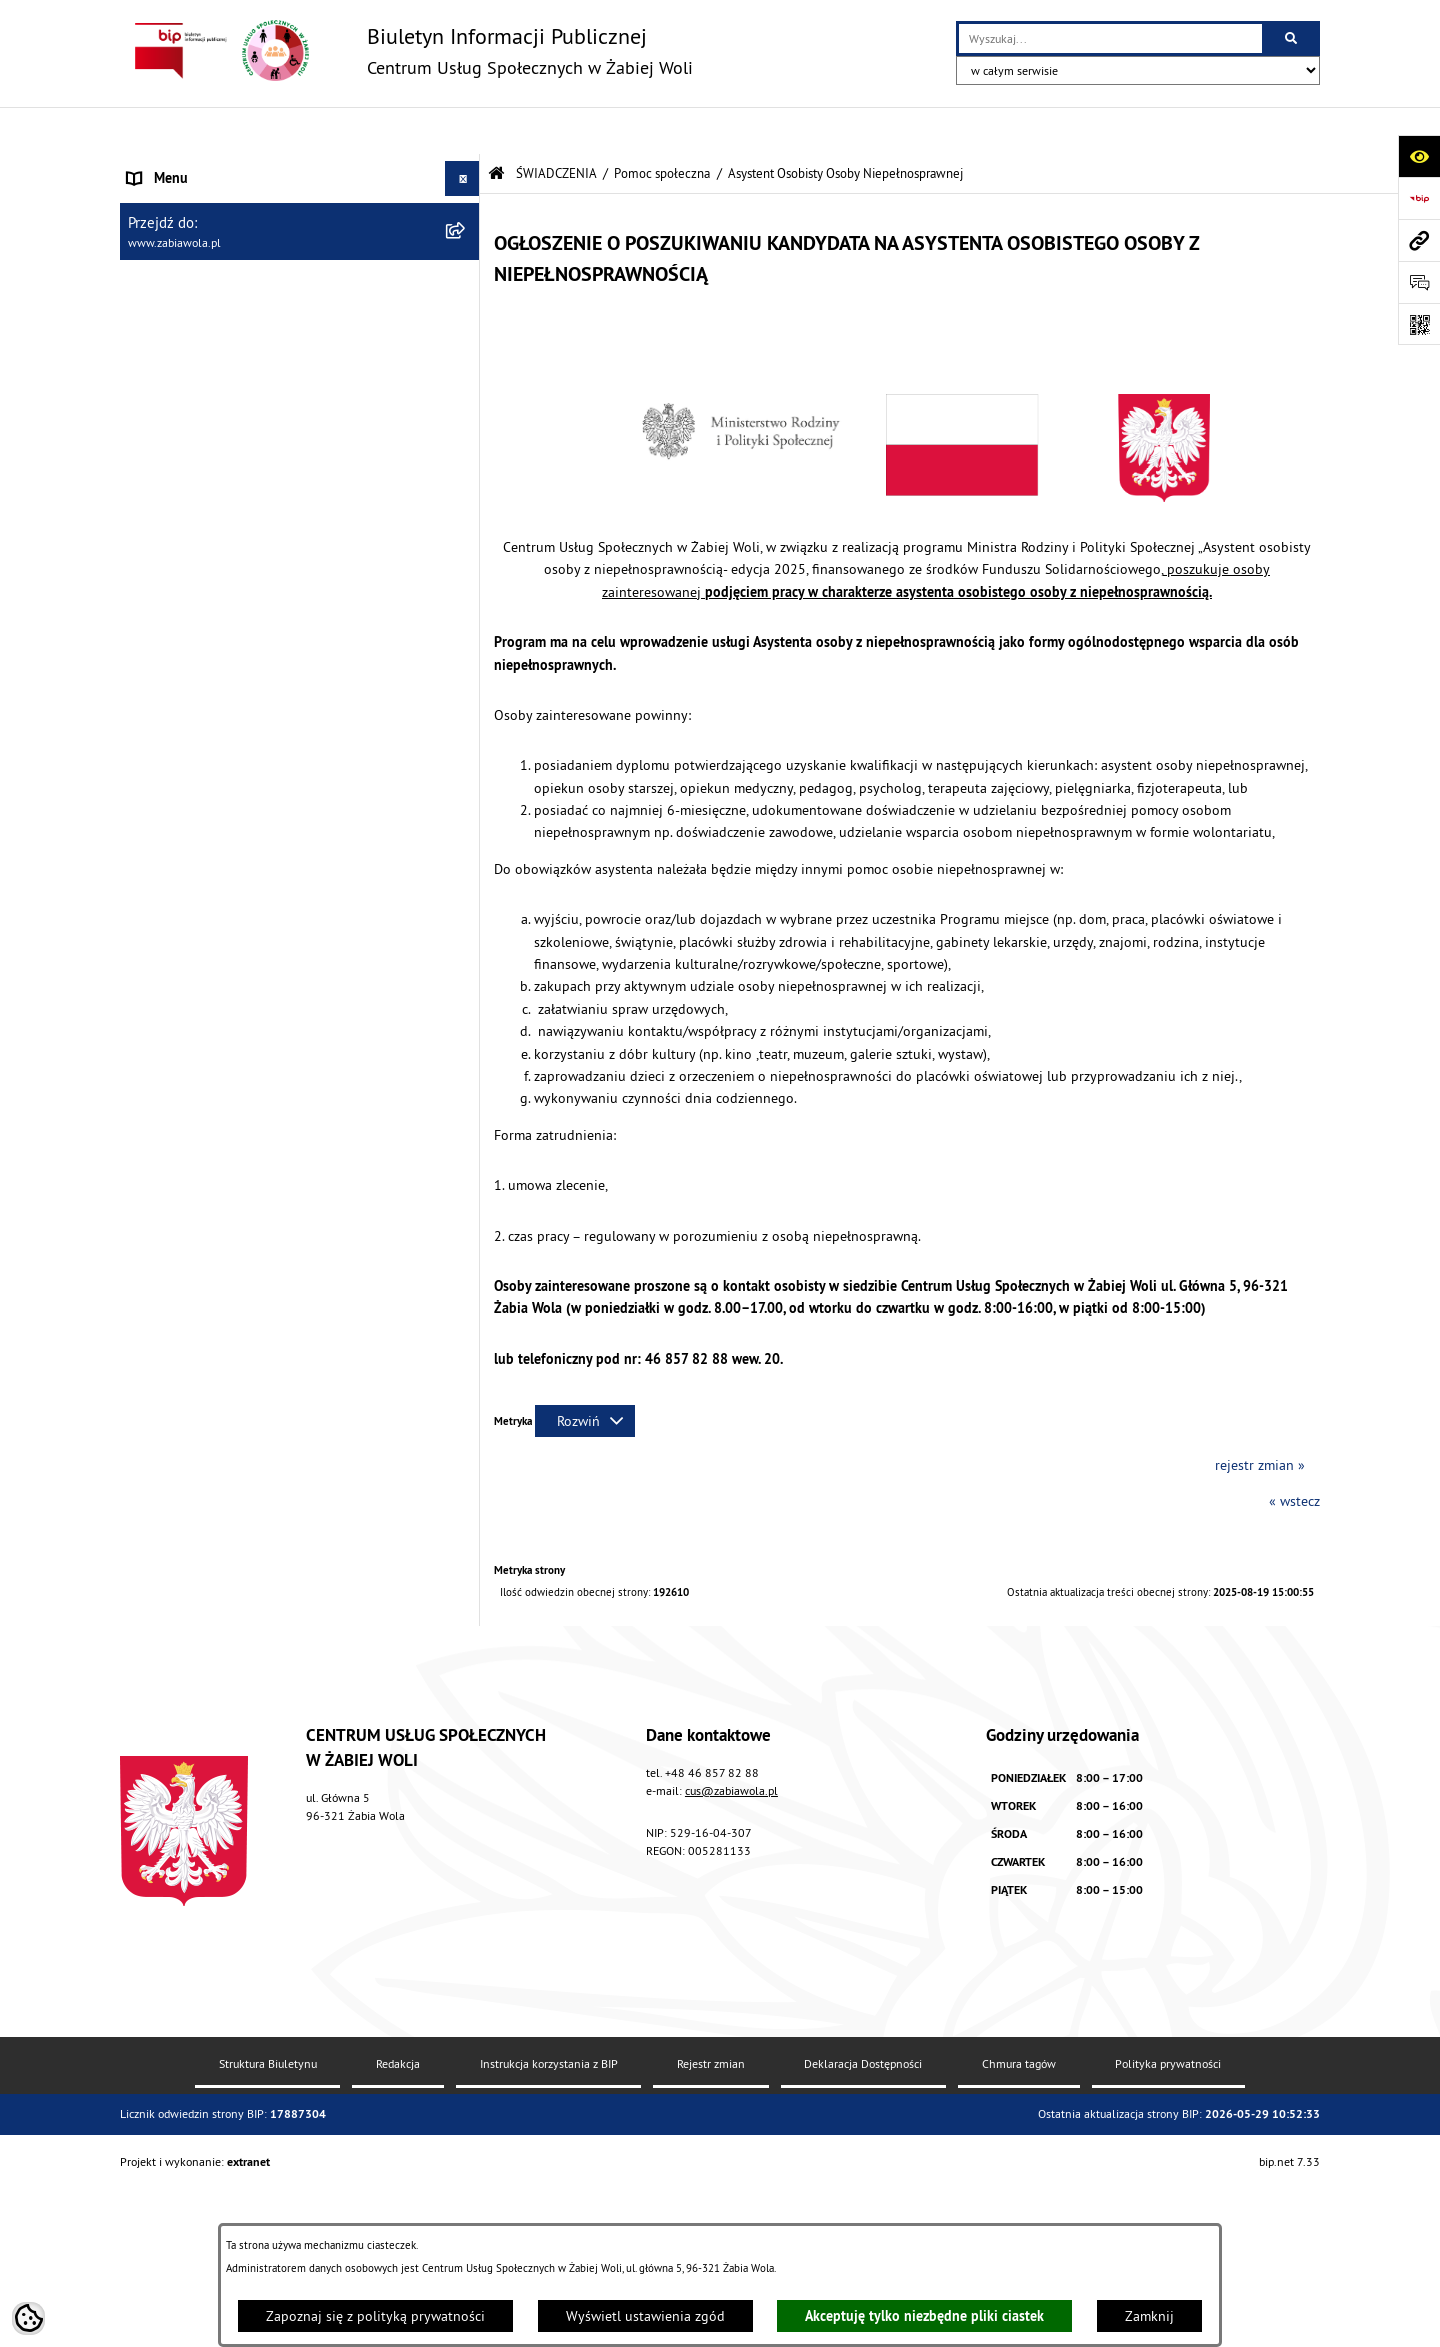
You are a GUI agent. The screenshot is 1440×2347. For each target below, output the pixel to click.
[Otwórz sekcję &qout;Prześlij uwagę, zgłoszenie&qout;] (1419, 282)
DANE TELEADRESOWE (196, 201)
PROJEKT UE (164, 1702)
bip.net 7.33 (1289, 2319)
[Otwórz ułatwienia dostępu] (1419, 156)
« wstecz (1294, 1454)
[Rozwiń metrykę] (585, 1374)
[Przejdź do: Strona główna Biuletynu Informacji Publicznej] (496, 126)
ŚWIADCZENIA (169, 306)
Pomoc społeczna (662, 126)
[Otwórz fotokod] (1419, 324)
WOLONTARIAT (171, 1541)
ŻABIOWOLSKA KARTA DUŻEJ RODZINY (243, 1611)
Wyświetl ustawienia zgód (645, 2316)
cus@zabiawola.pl (731, 1948)
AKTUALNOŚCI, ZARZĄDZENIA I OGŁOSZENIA (261, 166)
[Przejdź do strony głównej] (406, 50)
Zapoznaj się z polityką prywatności (375, 2316)
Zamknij (1149, 2316)
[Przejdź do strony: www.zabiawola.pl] (1419, 240)
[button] (465, 271)
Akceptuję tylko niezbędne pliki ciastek (924, 2316)
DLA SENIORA (167, 1576)
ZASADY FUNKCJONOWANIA (210, 271)
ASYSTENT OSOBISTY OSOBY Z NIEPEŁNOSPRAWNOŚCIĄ (220, 1656)
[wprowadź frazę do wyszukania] (1110, 38)
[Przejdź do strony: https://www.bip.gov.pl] (1419, 198)
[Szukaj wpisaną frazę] (1292, 38)
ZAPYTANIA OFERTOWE (197, 236)
